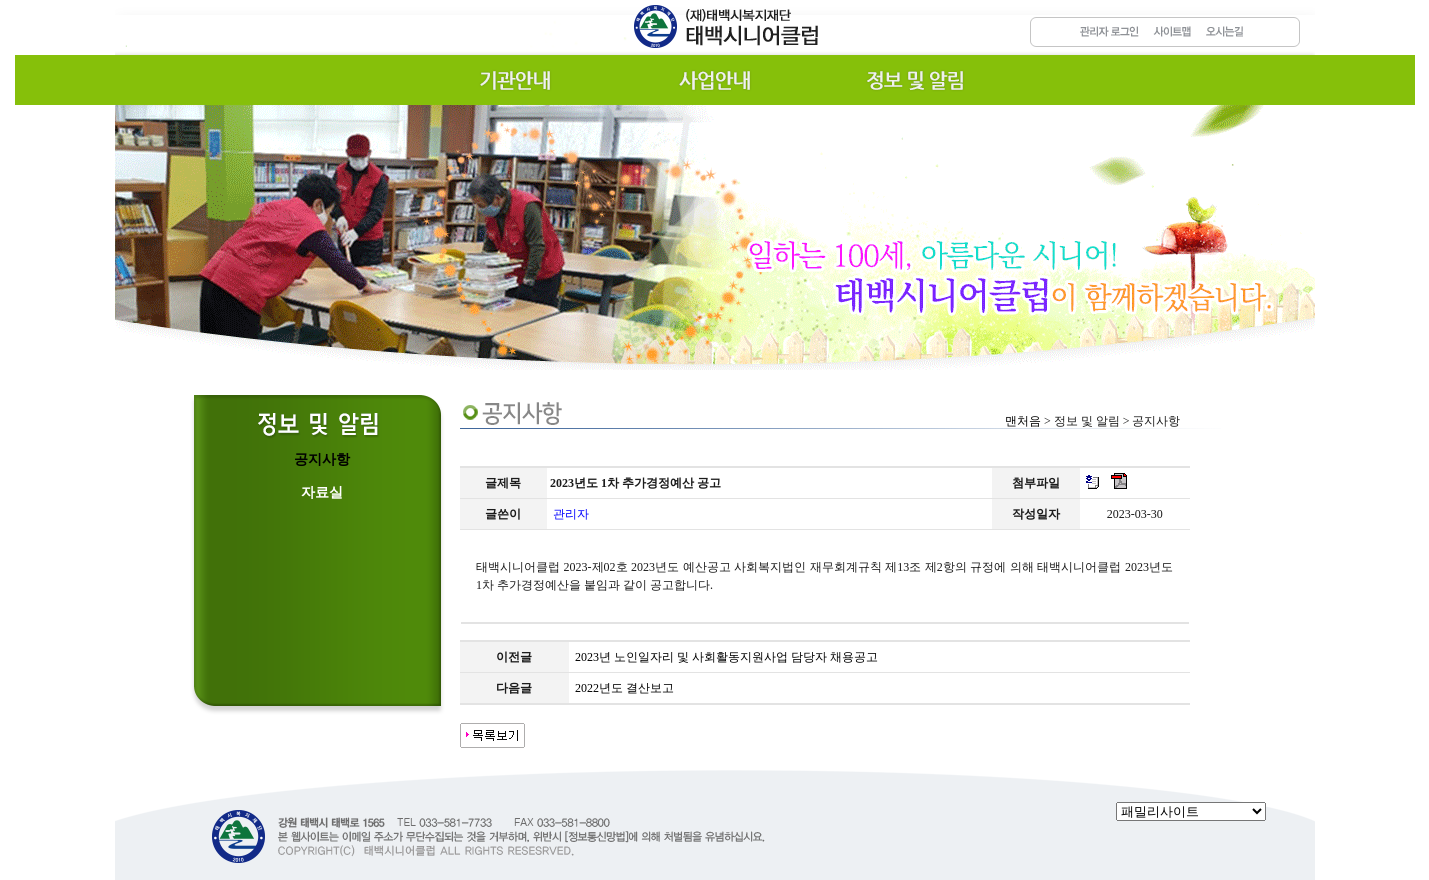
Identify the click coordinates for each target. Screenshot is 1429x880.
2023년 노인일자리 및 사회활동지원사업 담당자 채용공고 (726, 657)
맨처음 (1023, 421)
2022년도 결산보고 (624, 688)
